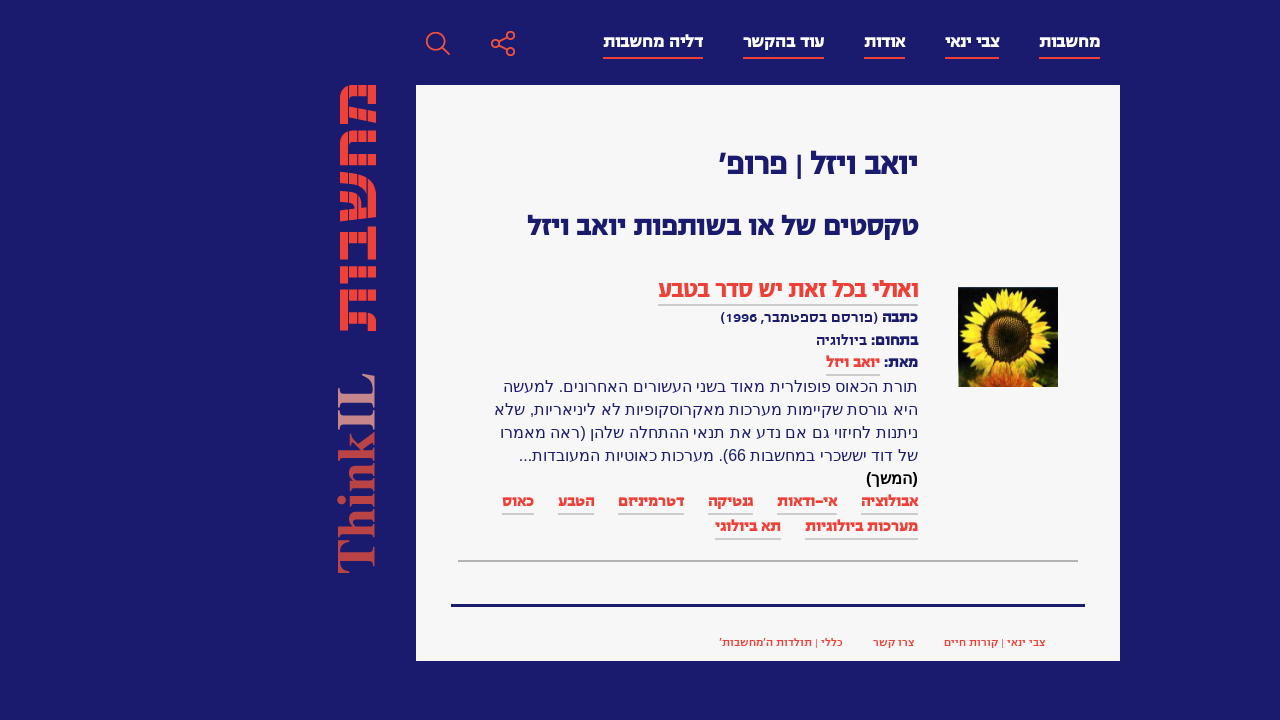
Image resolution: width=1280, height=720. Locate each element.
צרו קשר (605, 642)
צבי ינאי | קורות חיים (706, 642)
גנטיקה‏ (442, 501)
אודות (596, 42)
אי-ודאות (519, 501)
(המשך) (604, 478)
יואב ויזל (565, 362)
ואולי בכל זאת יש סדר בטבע (500, 290)
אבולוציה (601, 501)
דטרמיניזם (363, 501)
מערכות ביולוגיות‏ (573, 526)
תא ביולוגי (460, 526)
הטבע (288, 501)
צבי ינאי (684, 42)
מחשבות (781, 42)
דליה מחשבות (365, 42)
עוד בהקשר (495, 42)
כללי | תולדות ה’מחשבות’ (493, 642)
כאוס (230, 501)
